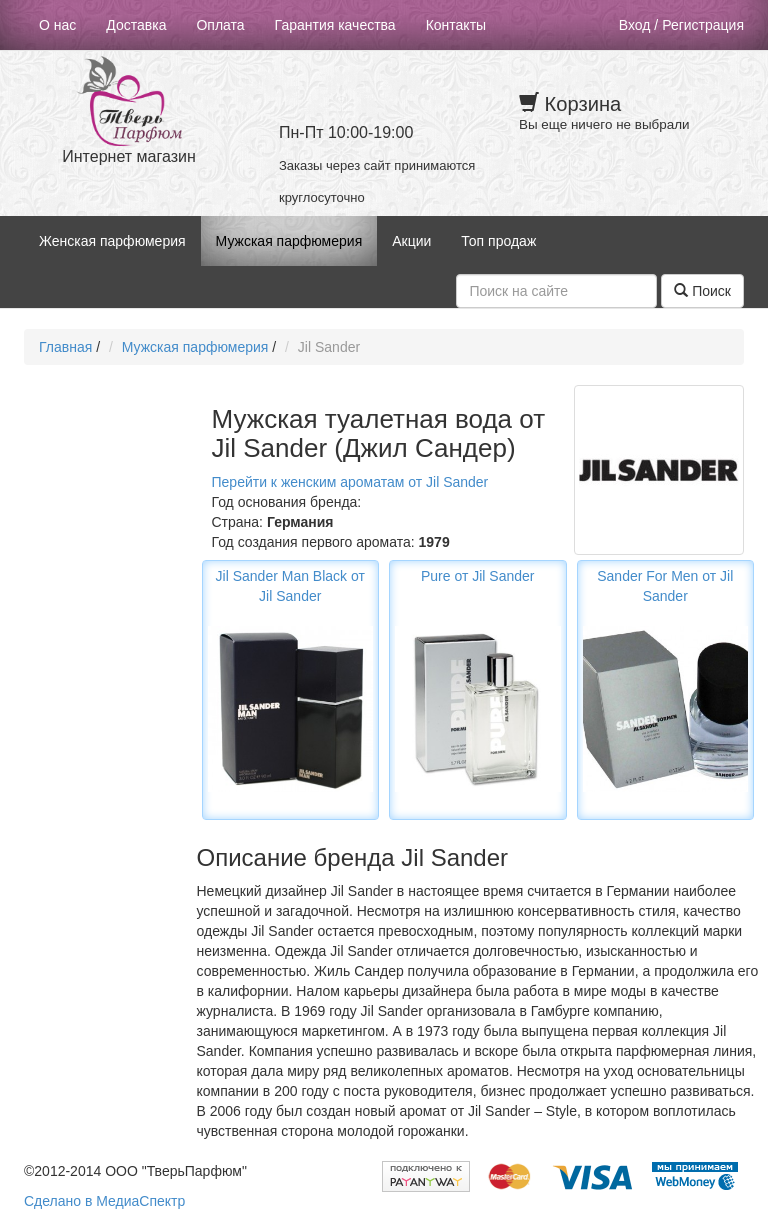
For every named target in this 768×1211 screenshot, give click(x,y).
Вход (635, 25)
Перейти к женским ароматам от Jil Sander (350, 482)
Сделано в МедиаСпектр (104, 1201)
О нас (57, 25)
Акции (411, 241)
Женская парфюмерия (112, 241)
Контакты (456, 25)
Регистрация (703, 25)
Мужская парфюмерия (289, 241)
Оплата (220, 25)
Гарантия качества (335, 25)
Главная (65, 347)
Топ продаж (498, 241)
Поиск (702, 291)
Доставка (136, 25)
